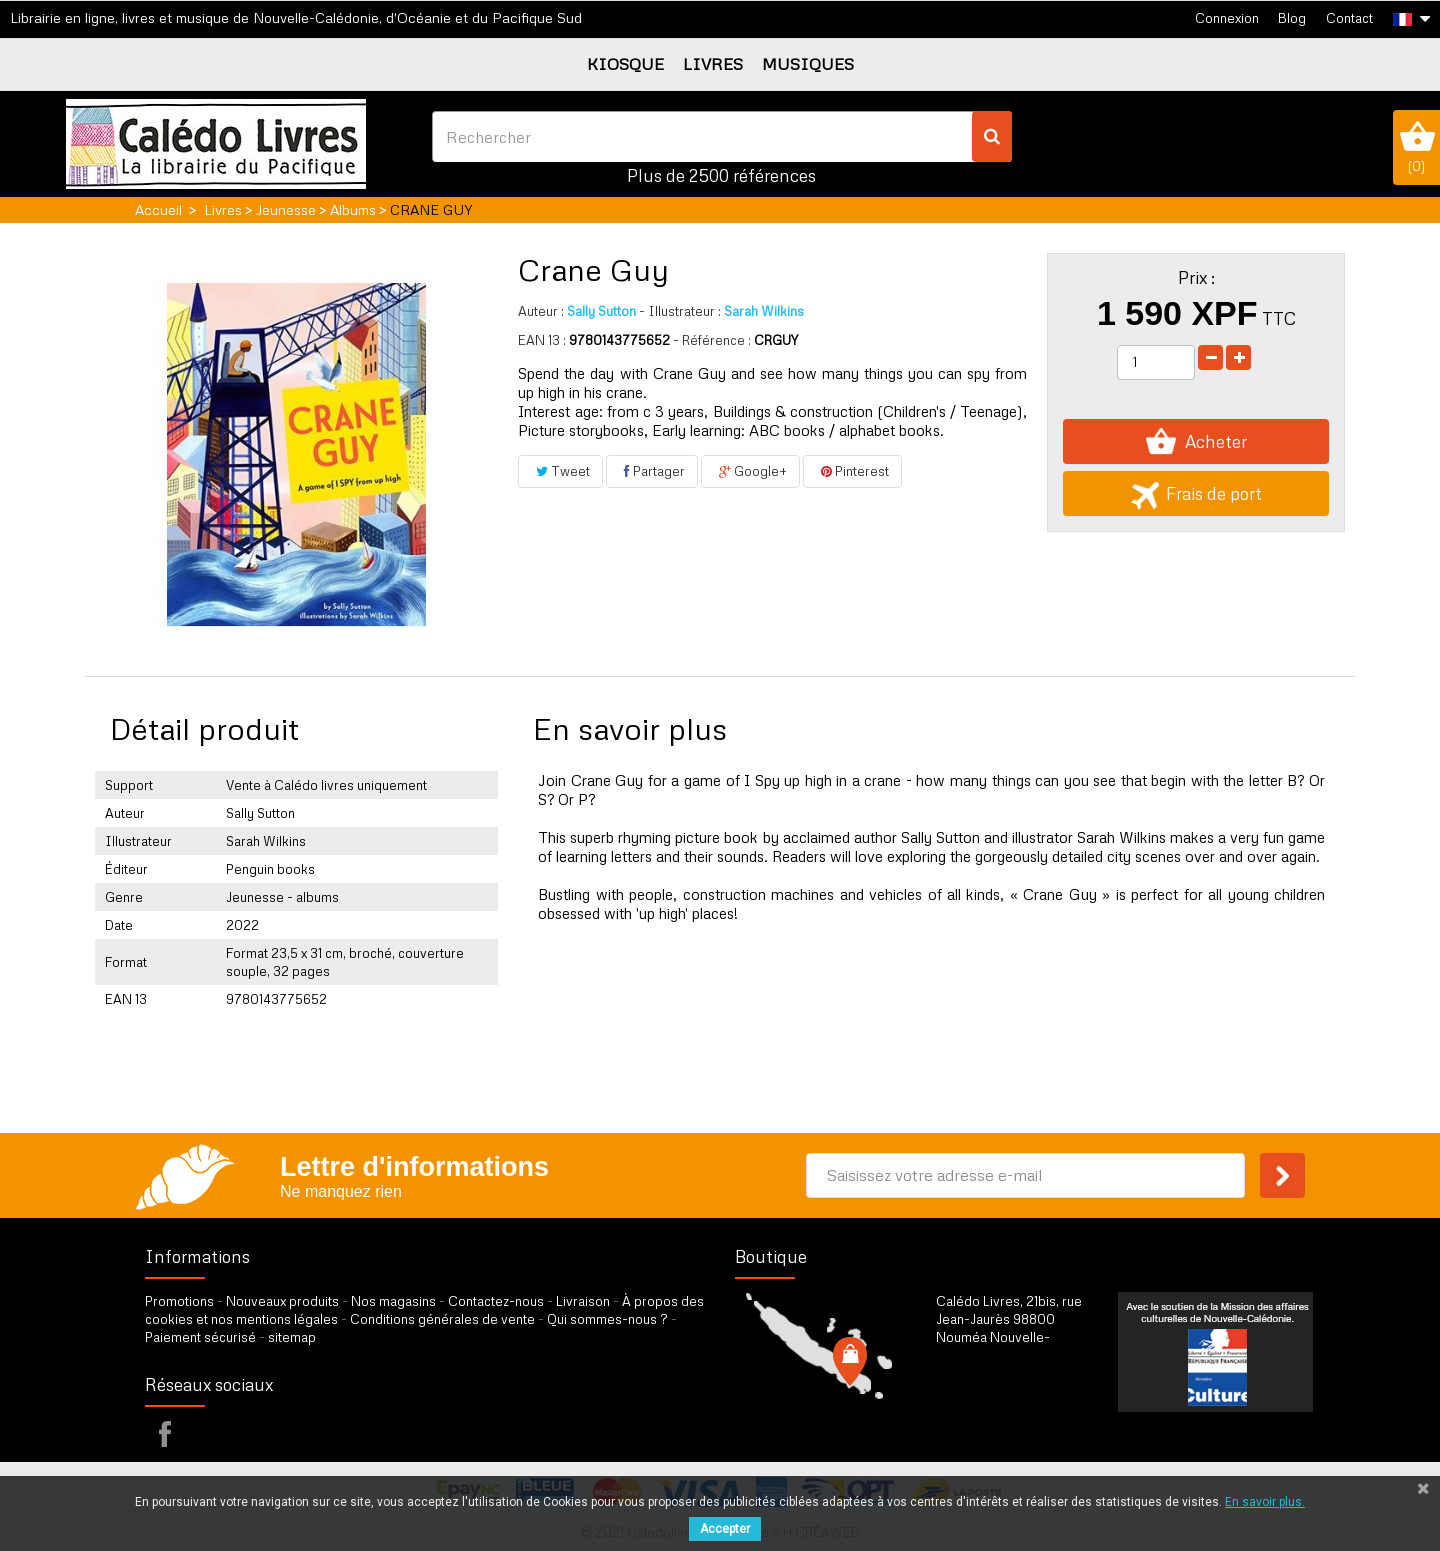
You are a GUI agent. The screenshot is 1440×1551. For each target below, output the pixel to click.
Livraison (583, 1301)
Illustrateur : (680, 311)
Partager (652, 471)
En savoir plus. (1265, 1502)
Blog (1292, 18)
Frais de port (1196, 493)
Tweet (560, 471)
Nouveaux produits (282, 1301)
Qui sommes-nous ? (607, 1319)
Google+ (750, 471)
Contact (1349, 18)
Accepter (725, 1529)
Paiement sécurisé (200, 1337)
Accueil (158, 209)
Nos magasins (393, 1301)
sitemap (292, 1337)
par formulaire (1034, 1423)
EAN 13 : (542, 340)
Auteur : (541, 311)
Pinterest (852, 471)
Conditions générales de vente (442, 1319)
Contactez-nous (496, 1301)
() (1416, 147)
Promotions (179, 1301)
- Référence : (712, 340)
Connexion (1227, 18)
